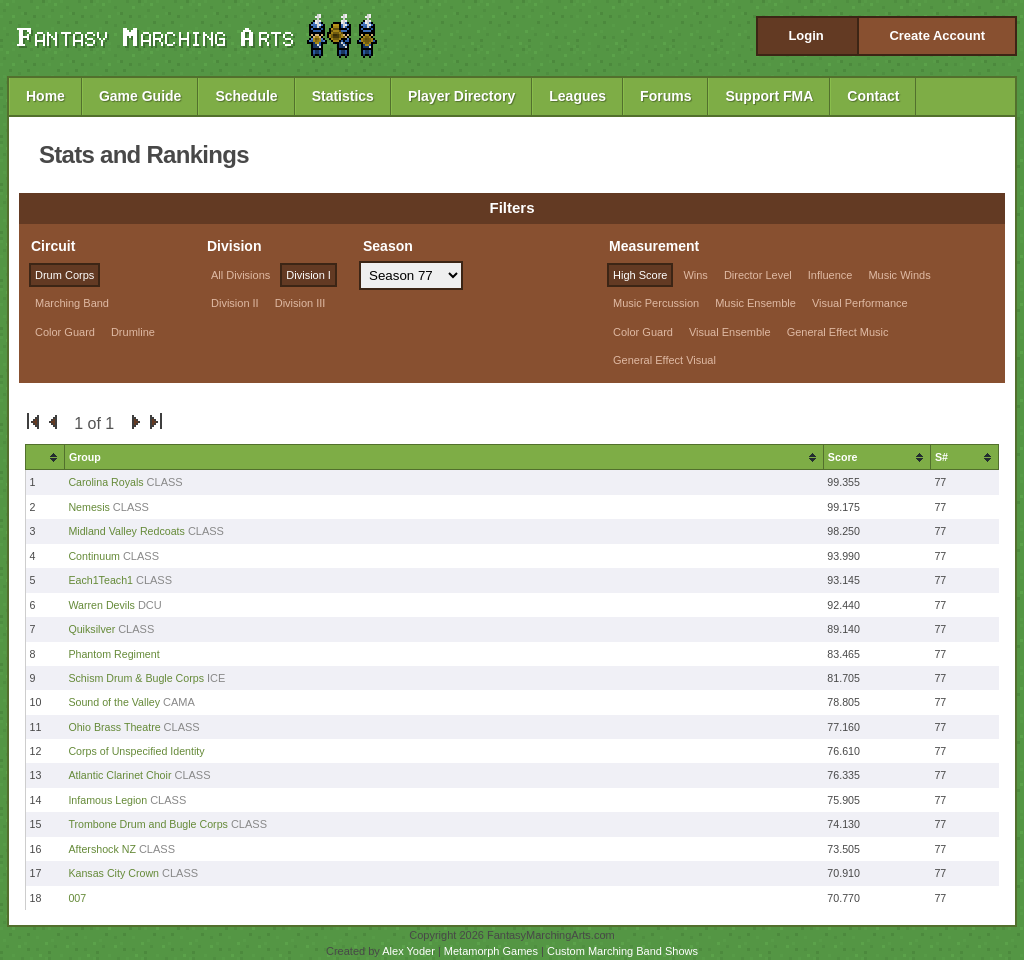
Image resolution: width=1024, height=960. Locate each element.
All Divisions (240, 275)
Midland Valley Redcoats (126, 531)
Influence (830, 275)
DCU (150, 605)
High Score (640, 275)
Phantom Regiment (113, 654)
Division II (235, 303)
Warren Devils (101, 605)
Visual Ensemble (730, 332)
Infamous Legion (107, 800)
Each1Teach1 (100, 580)
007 (77, 898)
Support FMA (769, 96)
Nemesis (90, 507)
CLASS (165, 482)
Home (45, 96)
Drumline (133, 332)
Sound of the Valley (114, 702)
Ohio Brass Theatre (114, 727)
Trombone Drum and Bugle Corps (148, 824)
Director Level (758, 275)
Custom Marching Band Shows (622, 951)
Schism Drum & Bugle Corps (137, 678)
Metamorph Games (491, 951)
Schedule (246, 96)
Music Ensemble (755, 303)
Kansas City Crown (113, 873)
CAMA (179, 702)
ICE (216, 678)
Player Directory (461, 96)
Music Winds (899, 275)
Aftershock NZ (102, 849)
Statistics (343, 96)
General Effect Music (838, 332)
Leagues (577, 96)
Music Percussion (656, 303)
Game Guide (140, 96)
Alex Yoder (408, 951)
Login (805, 35)
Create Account (937, 35)
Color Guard (65, 332)
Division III (300, 303)
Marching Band (72, 303)
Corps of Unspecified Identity (136, 751)
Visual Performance (860, 303)
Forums (665, 96)
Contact (873, 96)
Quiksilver (91, 629)
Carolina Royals (105, 482)
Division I (308, 275)
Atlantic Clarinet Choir (119, 775)
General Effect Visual (664, 360)
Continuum (94, 556)
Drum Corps (64, 275)
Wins (695, 275)
